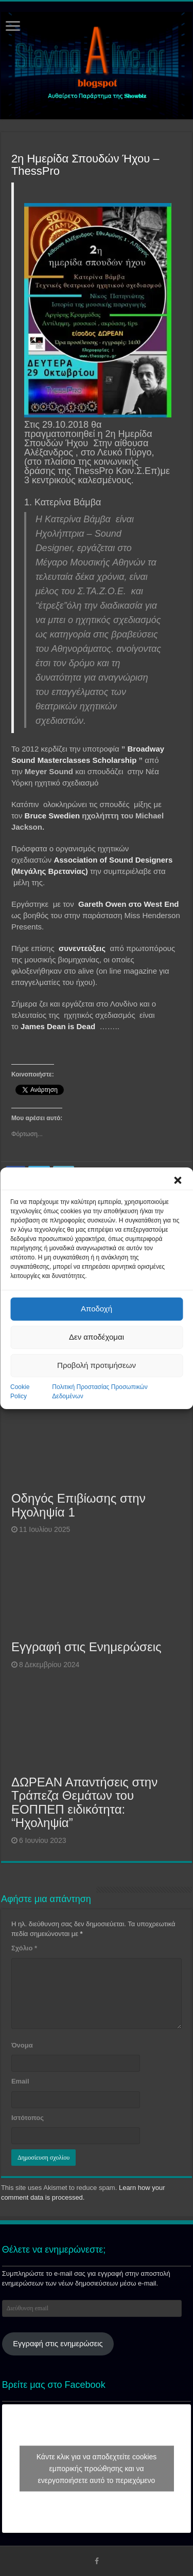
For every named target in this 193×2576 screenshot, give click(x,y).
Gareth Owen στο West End (128, 904)
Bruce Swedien (52, 815)
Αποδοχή (96, 1308)
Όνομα (22, 2045)
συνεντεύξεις (83, 948)
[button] (177, 1180)
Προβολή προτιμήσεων (96, 1365)
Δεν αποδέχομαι (96, 1336)
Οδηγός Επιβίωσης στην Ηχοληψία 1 (78, 1505)
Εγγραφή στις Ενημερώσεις (86, 1647)
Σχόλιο (24, 1948)
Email (20, 2081)
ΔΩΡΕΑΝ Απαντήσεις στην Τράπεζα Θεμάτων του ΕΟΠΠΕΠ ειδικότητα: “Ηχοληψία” (84, 1802)
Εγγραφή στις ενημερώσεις (57, 2344)
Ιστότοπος (27, 2118)
